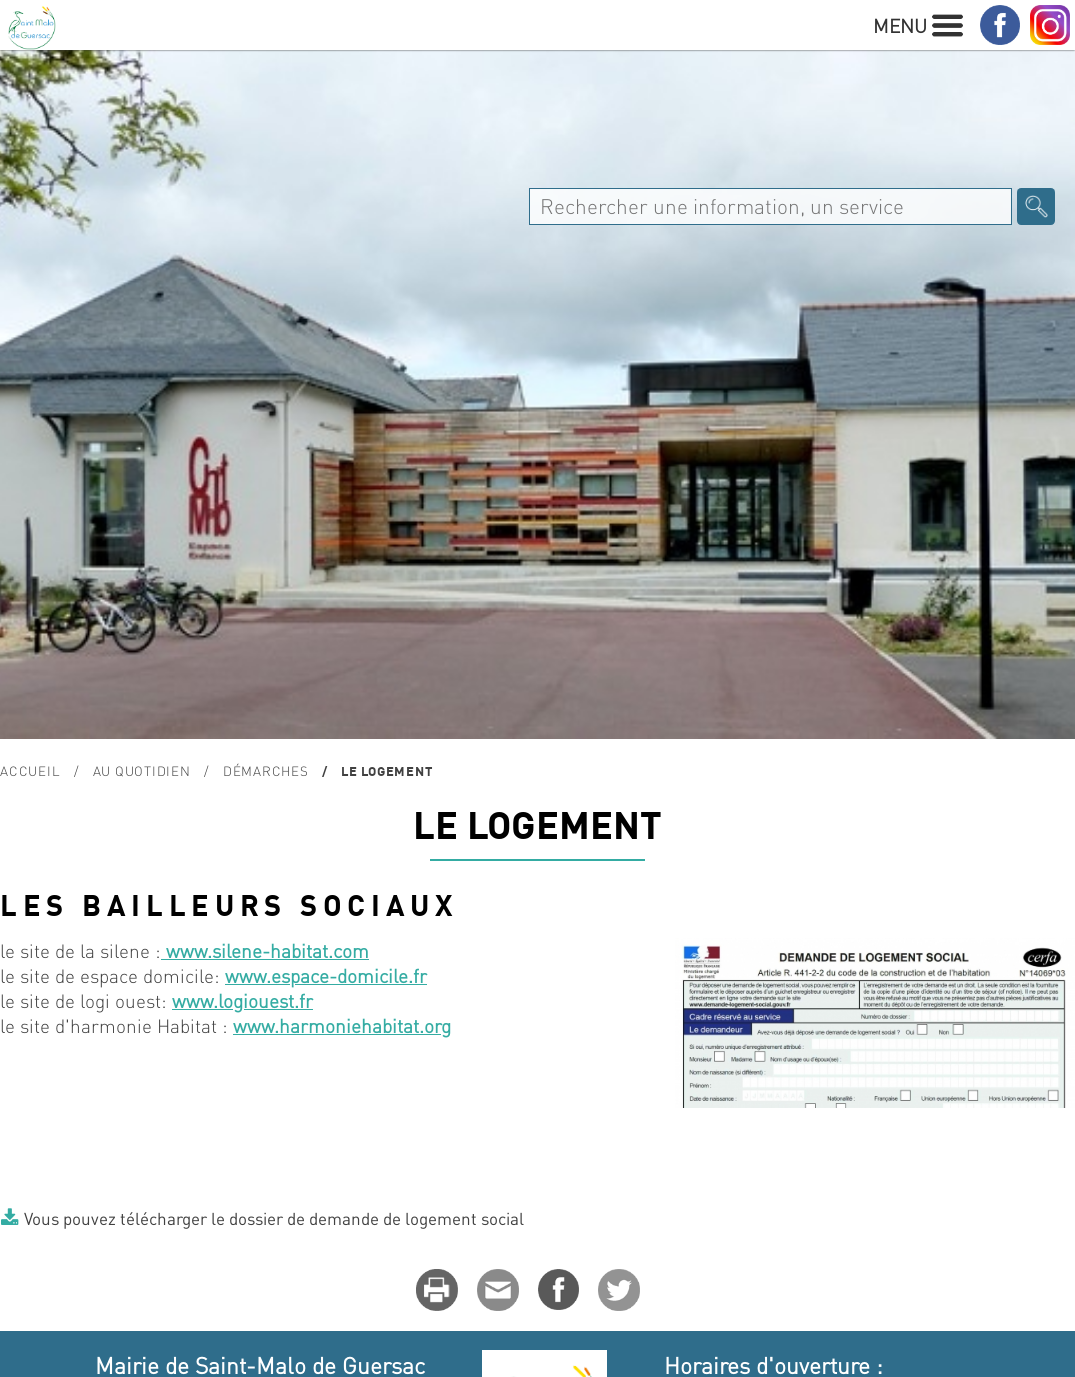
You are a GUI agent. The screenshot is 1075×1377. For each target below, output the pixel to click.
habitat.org (406, 1025)
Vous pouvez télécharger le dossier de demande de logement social (274, 1218)
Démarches (266, 770)
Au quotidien (142, 770)
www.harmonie (297, 1025)
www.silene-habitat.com (265, 950)
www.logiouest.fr (242, 1000)
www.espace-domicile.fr (326, 975)
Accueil (30, 770)
